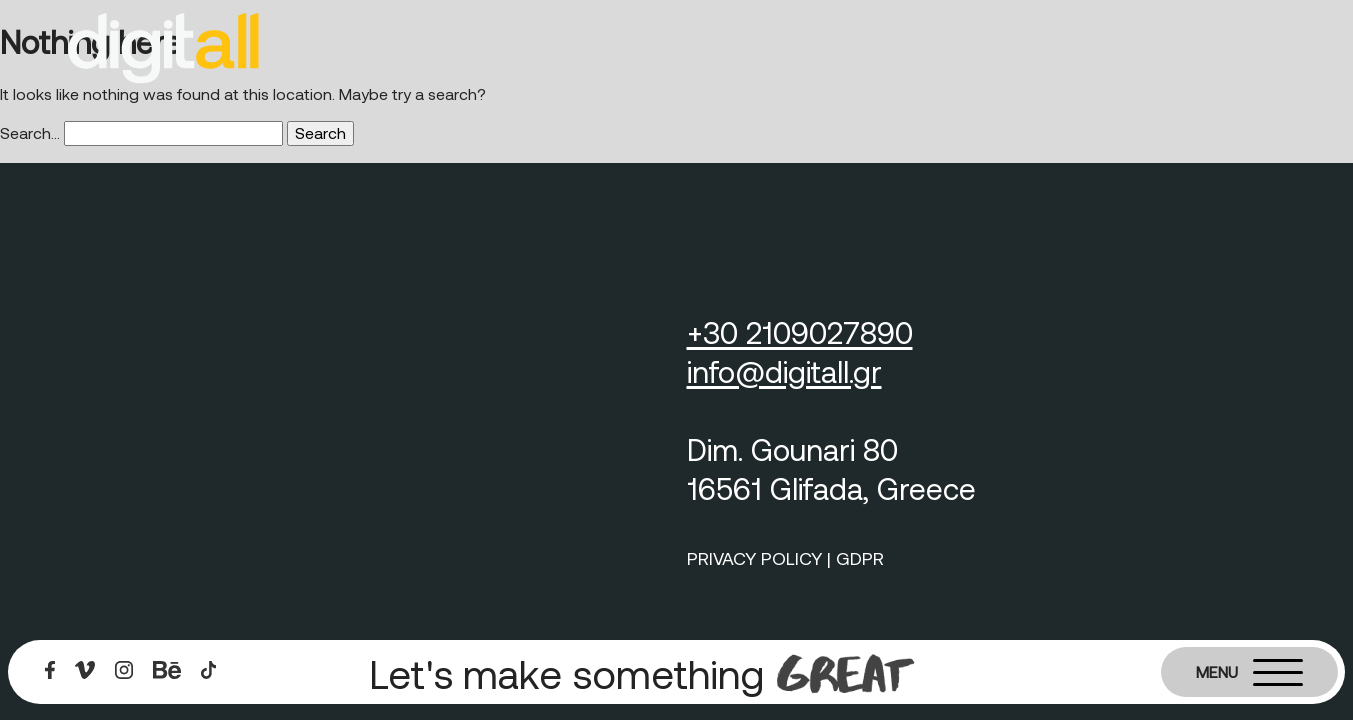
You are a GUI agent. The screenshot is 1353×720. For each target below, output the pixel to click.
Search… (30, 132)
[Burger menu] (1249, 672)
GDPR (860, 558)
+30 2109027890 (800, 332)
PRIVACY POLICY (754, 558)
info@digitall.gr (784, 371)
